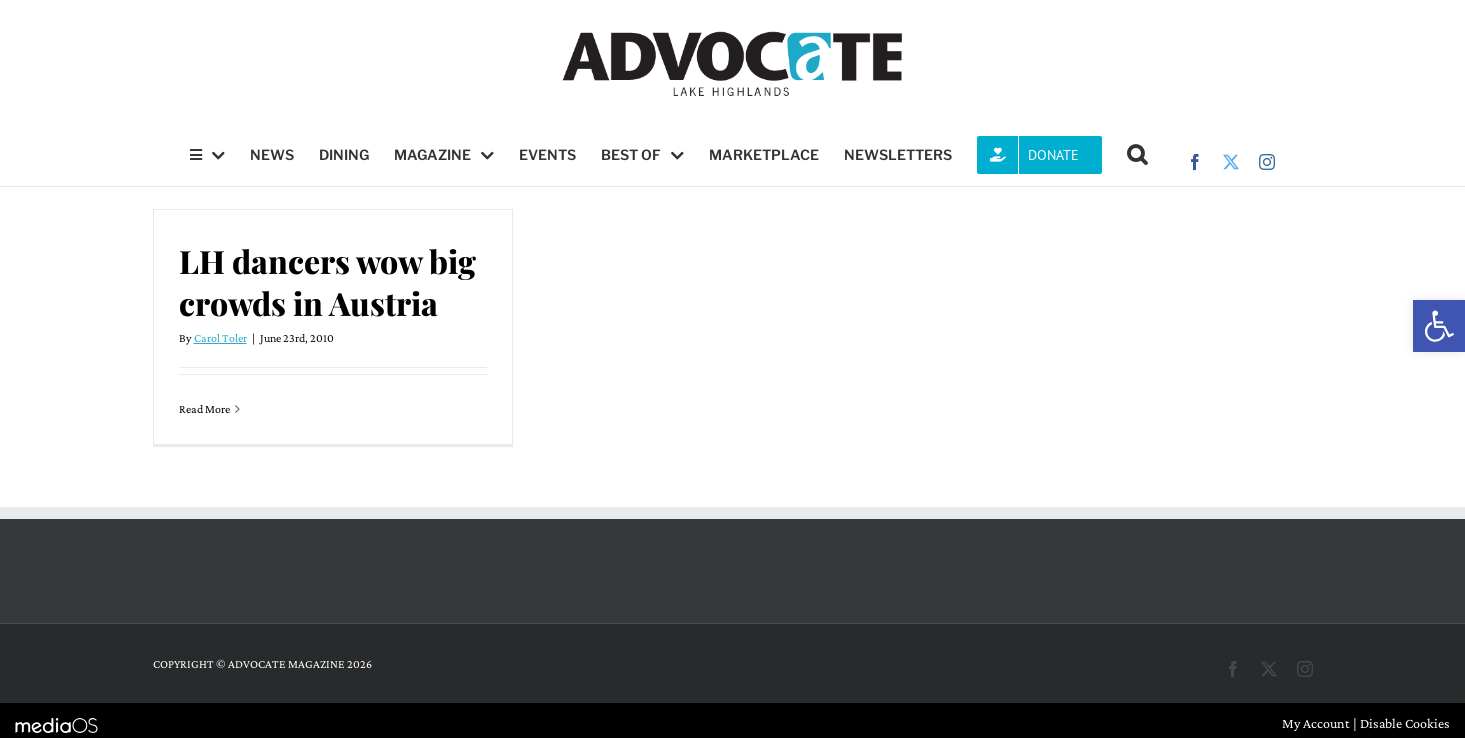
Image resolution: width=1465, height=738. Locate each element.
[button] (1439, 326)
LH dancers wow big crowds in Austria (327, 281)
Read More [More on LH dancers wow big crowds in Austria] (204, 409)
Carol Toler (220, 338)
